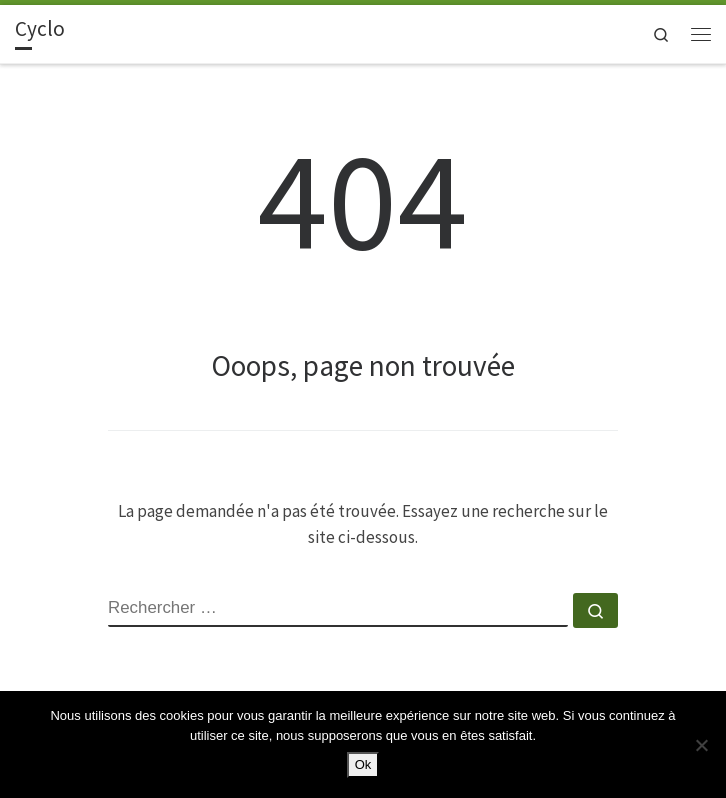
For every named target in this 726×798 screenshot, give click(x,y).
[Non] (701, 745)
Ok (363, 764)
